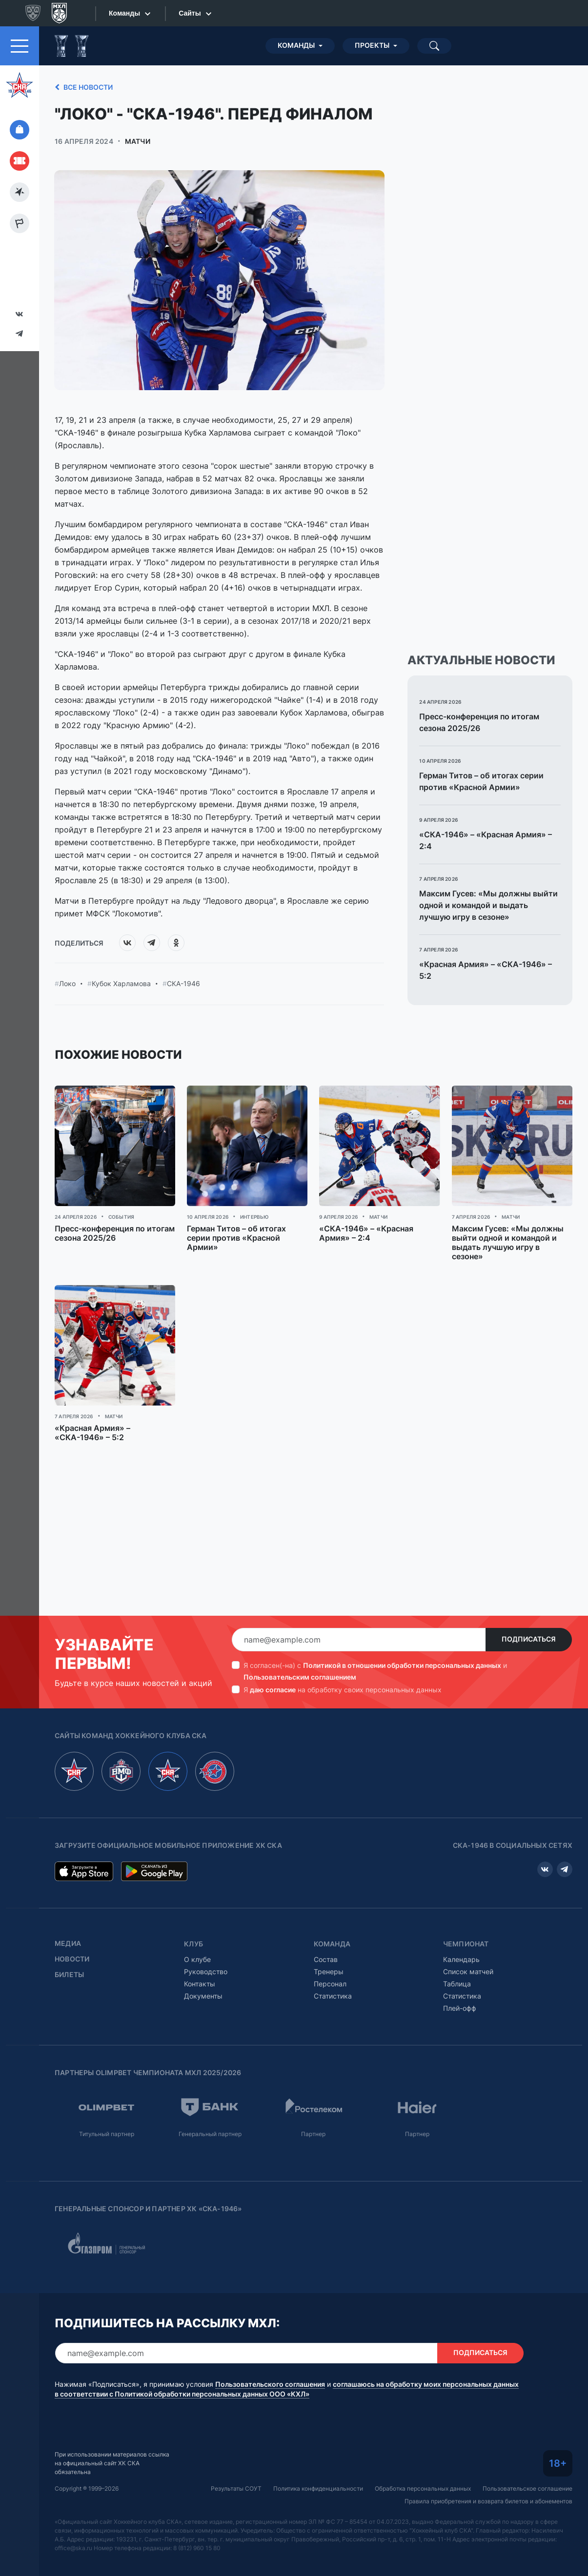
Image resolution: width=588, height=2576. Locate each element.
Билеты (69, 1975)
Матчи (137, 141)
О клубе (197, 1959)
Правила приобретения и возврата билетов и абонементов (488, 2501)
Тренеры (329, 1971)
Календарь (461, 1959)
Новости (72, 1959)
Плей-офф (459, 2008)
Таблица (457, 1984)
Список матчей (468, 1971)
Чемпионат (466, 1944)
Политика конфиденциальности (318, 2488)
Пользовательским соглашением (299, 1677)
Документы (203, 1996)
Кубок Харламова (121, 984)
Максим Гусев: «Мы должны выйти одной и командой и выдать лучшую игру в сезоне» (488, 905)
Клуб (193, 1944)
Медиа (68, 1943)
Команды (296, 45)
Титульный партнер (106, 2134)
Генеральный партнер (210, 2134)
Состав (326, 1959)
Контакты (199, 1984)
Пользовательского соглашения (270, 2384)
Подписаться (529, 1639)
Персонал (330, 1984)
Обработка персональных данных (423, 2488)
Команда (332, 1944)
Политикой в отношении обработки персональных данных (402, 1665)
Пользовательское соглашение (527, 2488)
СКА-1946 (183, 984)
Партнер (313, 2134)
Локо (67, 984)
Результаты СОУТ (236, 2488)
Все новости (82, 87)
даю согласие (273, 1689)
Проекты (372, 45)
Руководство (205, 1971)
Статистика (333, 1996)
